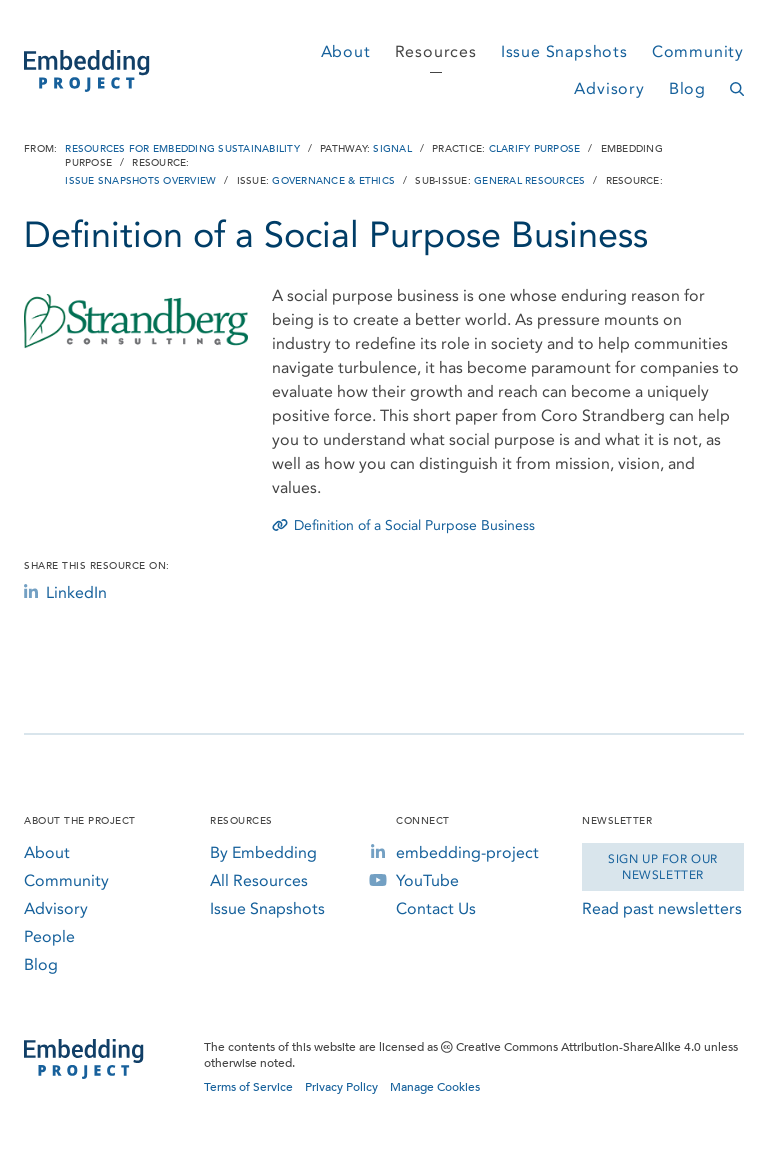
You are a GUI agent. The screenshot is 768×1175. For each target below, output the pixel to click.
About (346, 51)
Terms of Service (248, 1087)
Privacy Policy (341, 1087)
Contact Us (436, 908)
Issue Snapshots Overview (140, 181)
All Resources (259, 880)
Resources (436, 51)
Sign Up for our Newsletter (663, 867)
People (49, 936)
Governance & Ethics (333, 181)
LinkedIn (65, 592)
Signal (392, 149)
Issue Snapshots (564, 51)
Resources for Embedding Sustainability (182, 149)
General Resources (529, 181)
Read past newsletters (662, 908)
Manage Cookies (435, 1087)
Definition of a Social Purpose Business (403, 525)
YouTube (427, 880)
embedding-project (467, 852)
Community (698, 51)
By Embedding (263, 852)
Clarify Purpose (535, 149)
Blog (687, 88)
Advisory (609, 88)
